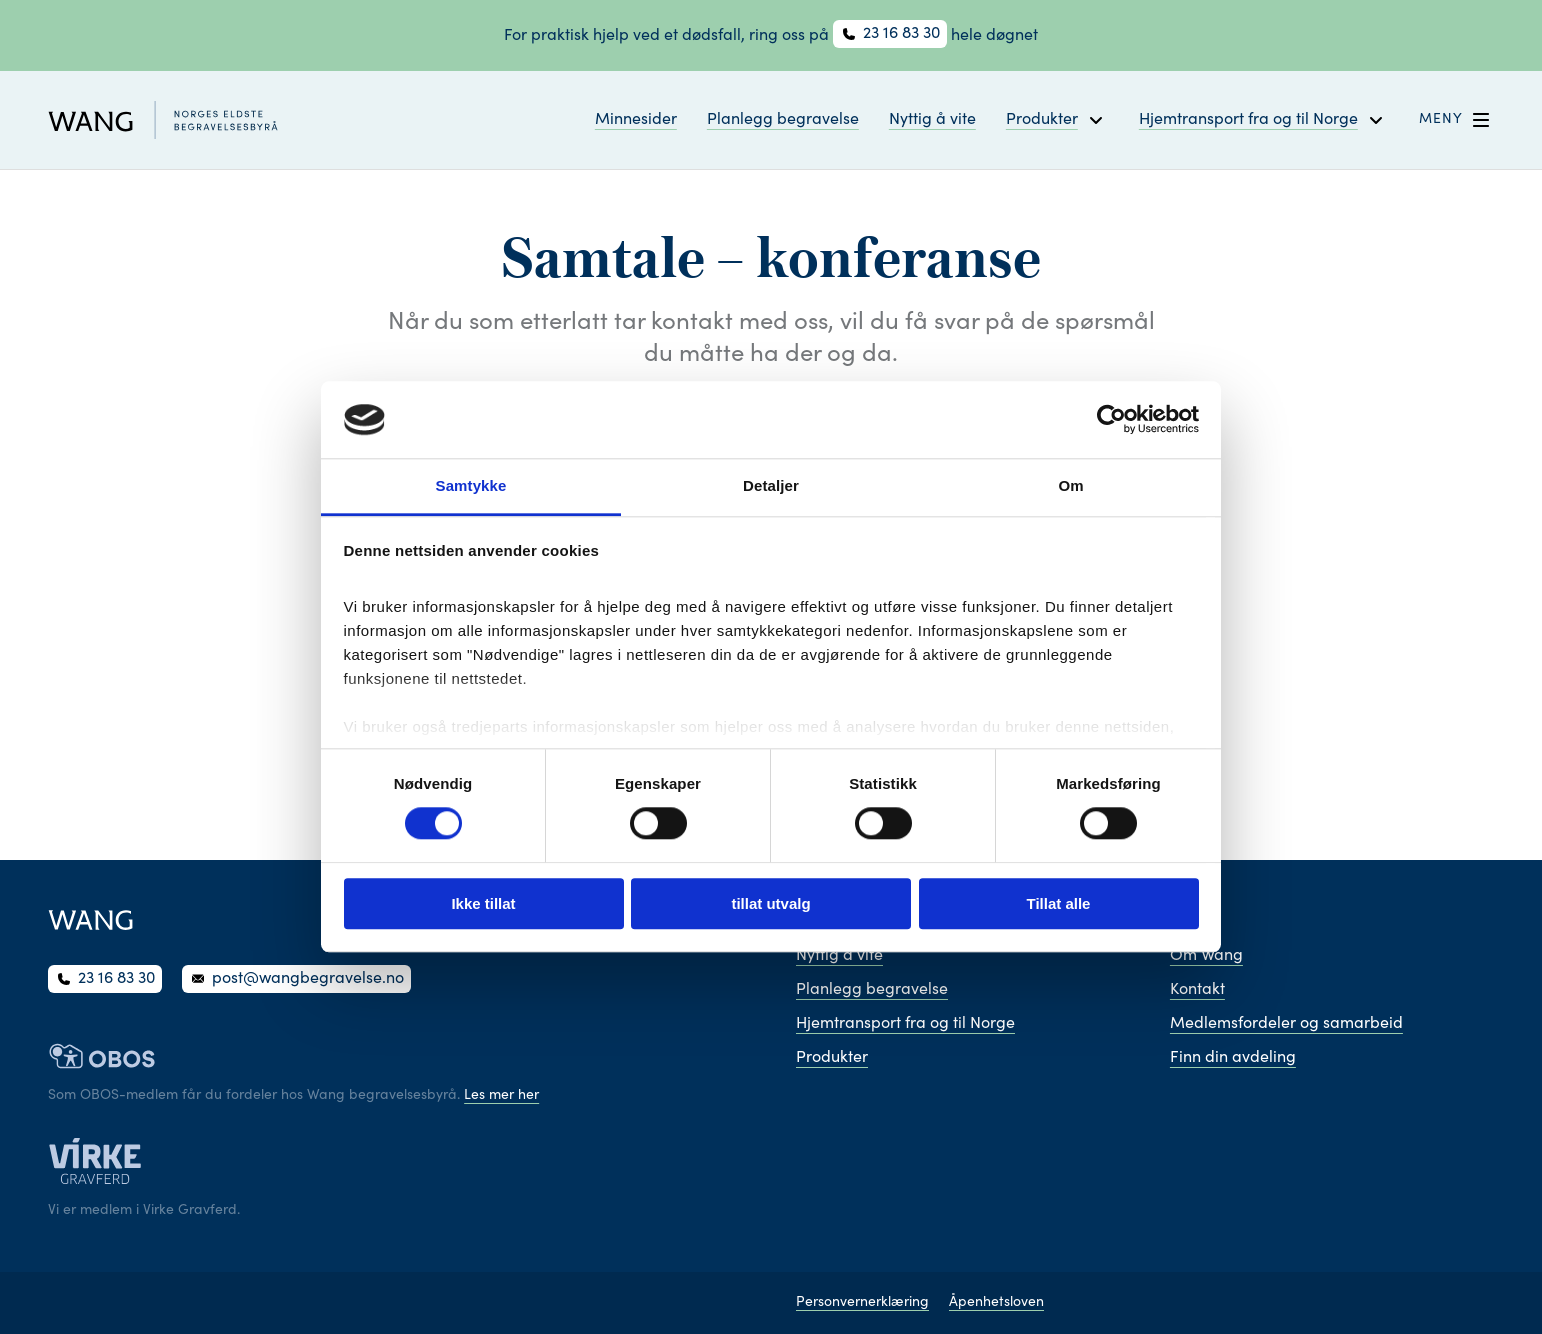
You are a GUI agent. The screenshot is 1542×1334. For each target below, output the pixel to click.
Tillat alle (1059, 903)
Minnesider (636, 120)
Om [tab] (1070, 485)
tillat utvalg (770, 903)
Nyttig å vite (932, 120)
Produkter (832, 1058)
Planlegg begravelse (783, 120)
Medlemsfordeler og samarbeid (1286, 1024)
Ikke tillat (483, 903)
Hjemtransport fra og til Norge (905, 1024)
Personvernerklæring (862, 1303)
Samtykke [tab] (471, 485)
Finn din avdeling (1233, 1058)
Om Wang (1206, 956)
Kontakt (1197, 990)
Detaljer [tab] (771, 485)
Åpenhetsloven (996, 1303)
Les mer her (501, 1096)
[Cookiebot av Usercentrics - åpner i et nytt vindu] (1111, 420)
